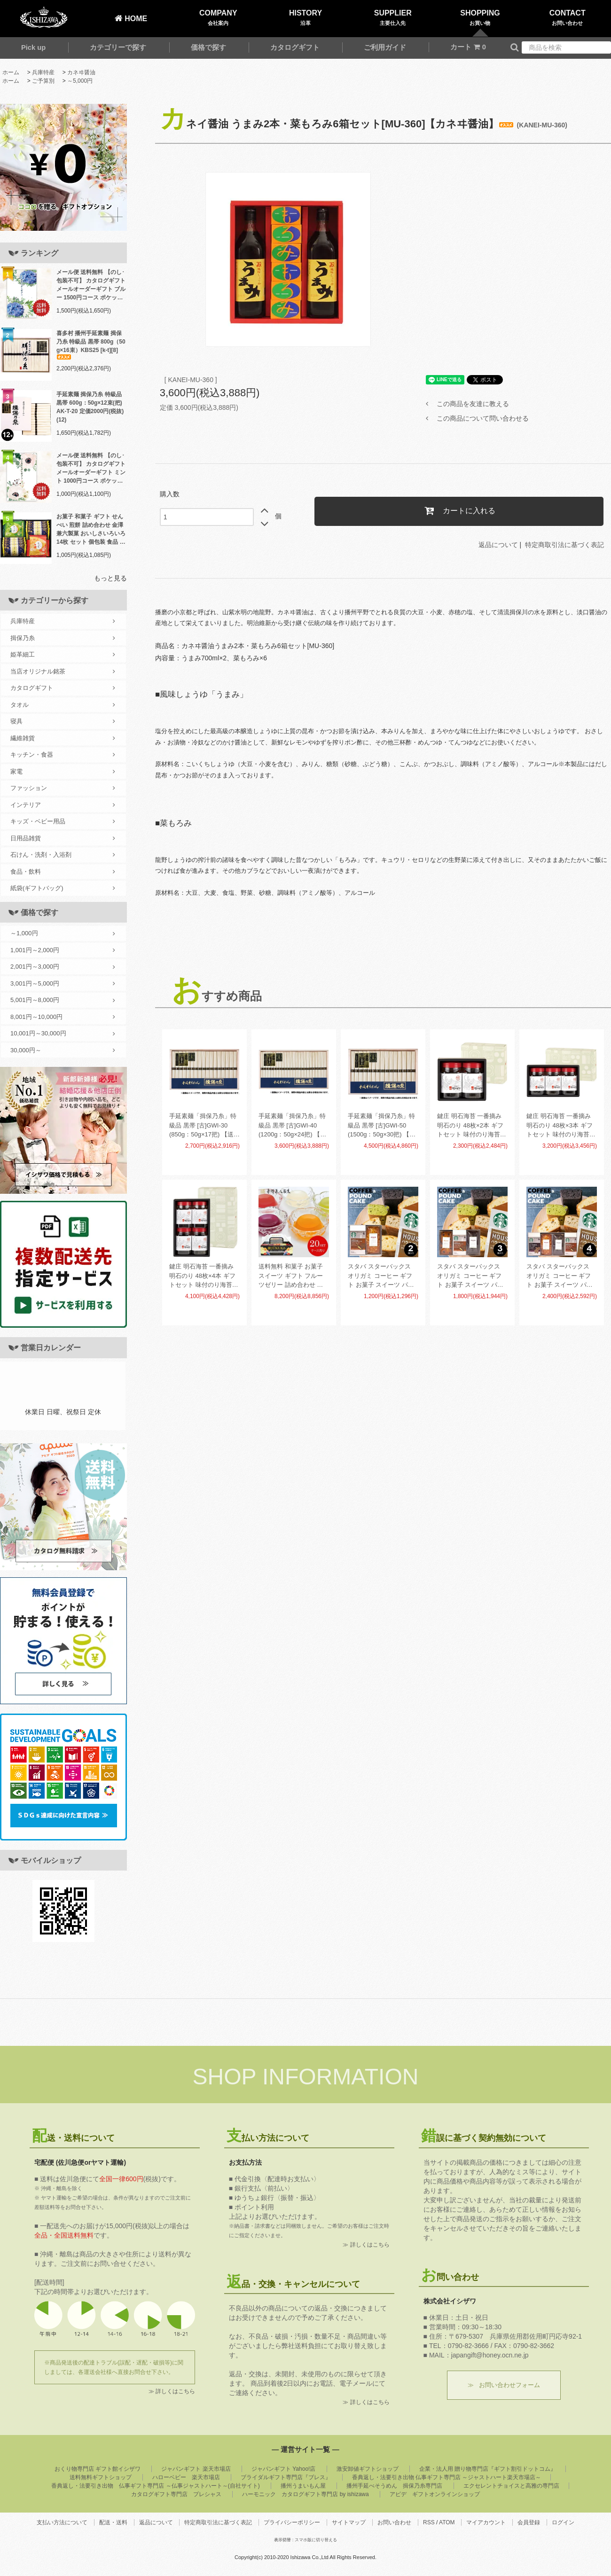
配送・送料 (113, 2522)
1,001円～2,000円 (62, 950)
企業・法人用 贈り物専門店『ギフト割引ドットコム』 (487, 2469)
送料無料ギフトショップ (101, 2477)
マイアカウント (486, 2522)
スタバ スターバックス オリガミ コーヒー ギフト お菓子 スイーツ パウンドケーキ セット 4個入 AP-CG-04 (560, 1276)
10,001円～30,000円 (62, 1033)
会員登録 (528, 2522)
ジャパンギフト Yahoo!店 (283, 2469)
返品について (498, 544)
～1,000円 (62, 933)
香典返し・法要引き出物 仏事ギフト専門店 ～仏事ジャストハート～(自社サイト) (155, 2485)
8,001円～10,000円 (62, 1017)
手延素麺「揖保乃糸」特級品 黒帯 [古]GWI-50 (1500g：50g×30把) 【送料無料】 (381, 1125)
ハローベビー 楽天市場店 (186, 2477)
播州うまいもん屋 (303, 2485)
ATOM (447, 2522)
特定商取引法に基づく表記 (564, 544)
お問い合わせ (394, 2522)
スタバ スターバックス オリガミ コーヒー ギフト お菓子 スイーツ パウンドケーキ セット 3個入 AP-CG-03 (471, 1276)
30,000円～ (62, 1050)
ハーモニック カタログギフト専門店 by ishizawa (305, 2494)
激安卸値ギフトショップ (368, 2469)
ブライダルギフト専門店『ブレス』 (286, 2477)
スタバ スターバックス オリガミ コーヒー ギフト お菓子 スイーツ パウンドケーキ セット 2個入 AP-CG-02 (381, 1276)
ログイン (563, 2522)
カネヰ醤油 (81, 72)
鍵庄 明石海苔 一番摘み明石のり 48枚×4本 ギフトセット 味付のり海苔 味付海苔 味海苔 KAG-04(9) (202, 1276)
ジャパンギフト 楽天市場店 (195, 2469)
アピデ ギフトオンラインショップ (435, 2494)
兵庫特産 (43, 72)
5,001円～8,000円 (62, 1000)
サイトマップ (349, 2522)
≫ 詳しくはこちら (172, 2391)
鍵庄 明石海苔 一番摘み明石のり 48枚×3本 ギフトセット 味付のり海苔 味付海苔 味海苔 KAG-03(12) (559, 1125)
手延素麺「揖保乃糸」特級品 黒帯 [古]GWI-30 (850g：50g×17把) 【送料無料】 (204, 1125)
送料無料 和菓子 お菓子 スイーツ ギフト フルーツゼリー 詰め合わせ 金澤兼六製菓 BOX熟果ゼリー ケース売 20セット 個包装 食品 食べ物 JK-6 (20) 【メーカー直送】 (293, 1276)
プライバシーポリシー (292, 2522)
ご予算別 (43, 81)
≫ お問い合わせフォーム (504, 2384)
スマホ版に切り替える (316, 2539)
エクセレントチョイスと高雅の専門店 (511, 2485)
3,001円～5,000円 (62, 983)
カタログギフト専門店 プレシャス (176, 2494)
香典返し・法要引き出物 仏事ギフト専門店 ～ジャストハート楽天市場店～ (446, 2477)
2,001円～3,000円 (62, 966)
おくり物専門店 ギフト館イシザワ (98, 2469)
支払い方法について (62, 2522)
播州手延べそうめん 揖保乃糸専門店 (394, 2485)
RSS (429, 2522)
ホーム (10, 72)
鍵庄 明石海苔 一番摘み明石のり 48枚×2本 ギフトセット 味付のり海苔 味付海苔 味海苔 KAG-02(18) (470, 1125)
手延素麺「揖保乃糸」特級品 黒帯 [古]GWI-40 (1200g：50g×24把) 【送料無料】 (292, 1125)
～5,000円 (80, 81)
